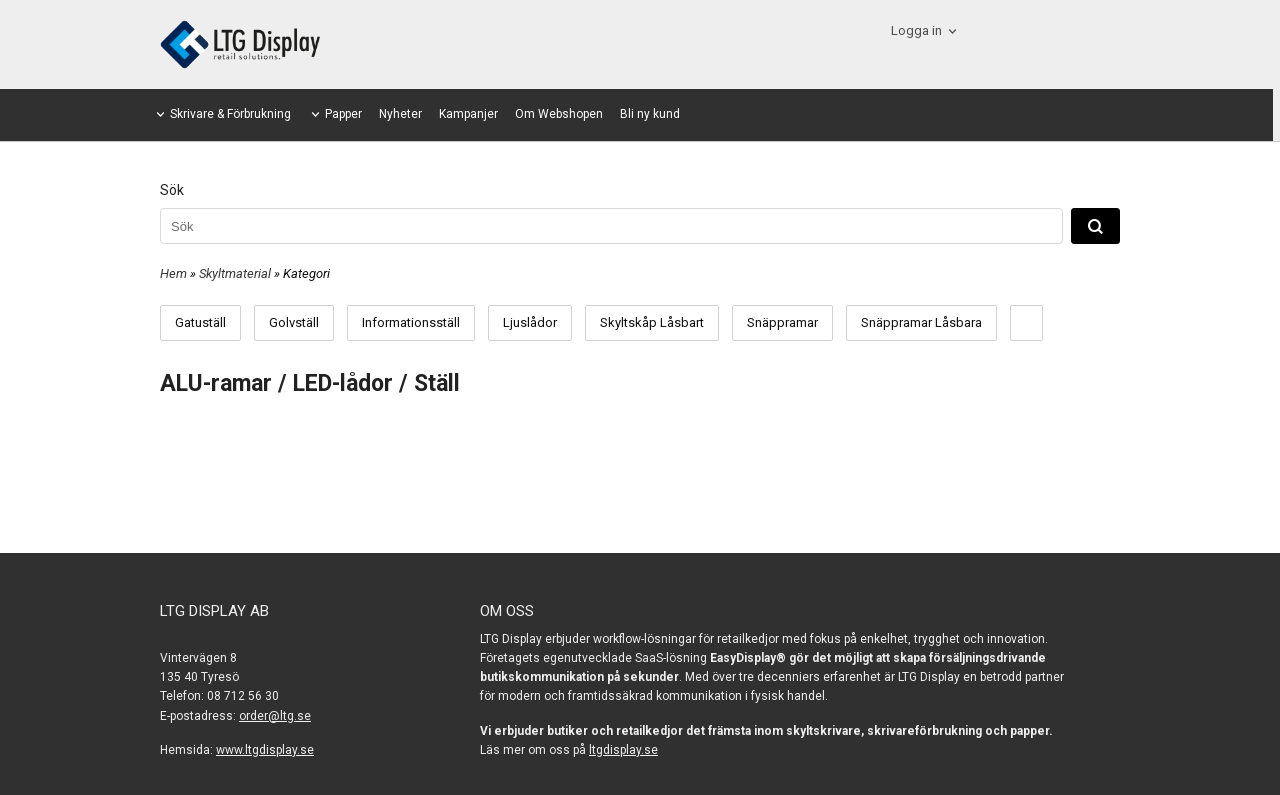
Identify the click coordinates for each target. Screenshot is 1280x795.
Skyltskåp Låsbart (652, 323)
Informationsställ (411, 323)
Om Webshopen (559, 114)
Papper (343, 114)
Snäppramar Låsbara (921, 323)
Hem (173, 273)
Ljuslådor (530, 323)
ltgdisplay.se (623, 750)
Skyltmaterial (236, 273)
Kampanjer (468, 114)
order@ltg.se (275, 716)
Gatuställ (200, 323)
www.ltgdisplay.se (265, 750)
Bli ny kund (650, 114)
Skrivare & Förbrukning (230, 114)
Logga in (916, 30)
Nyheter (400, 114)
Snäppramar (782, 323)
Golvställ (294, 323)
